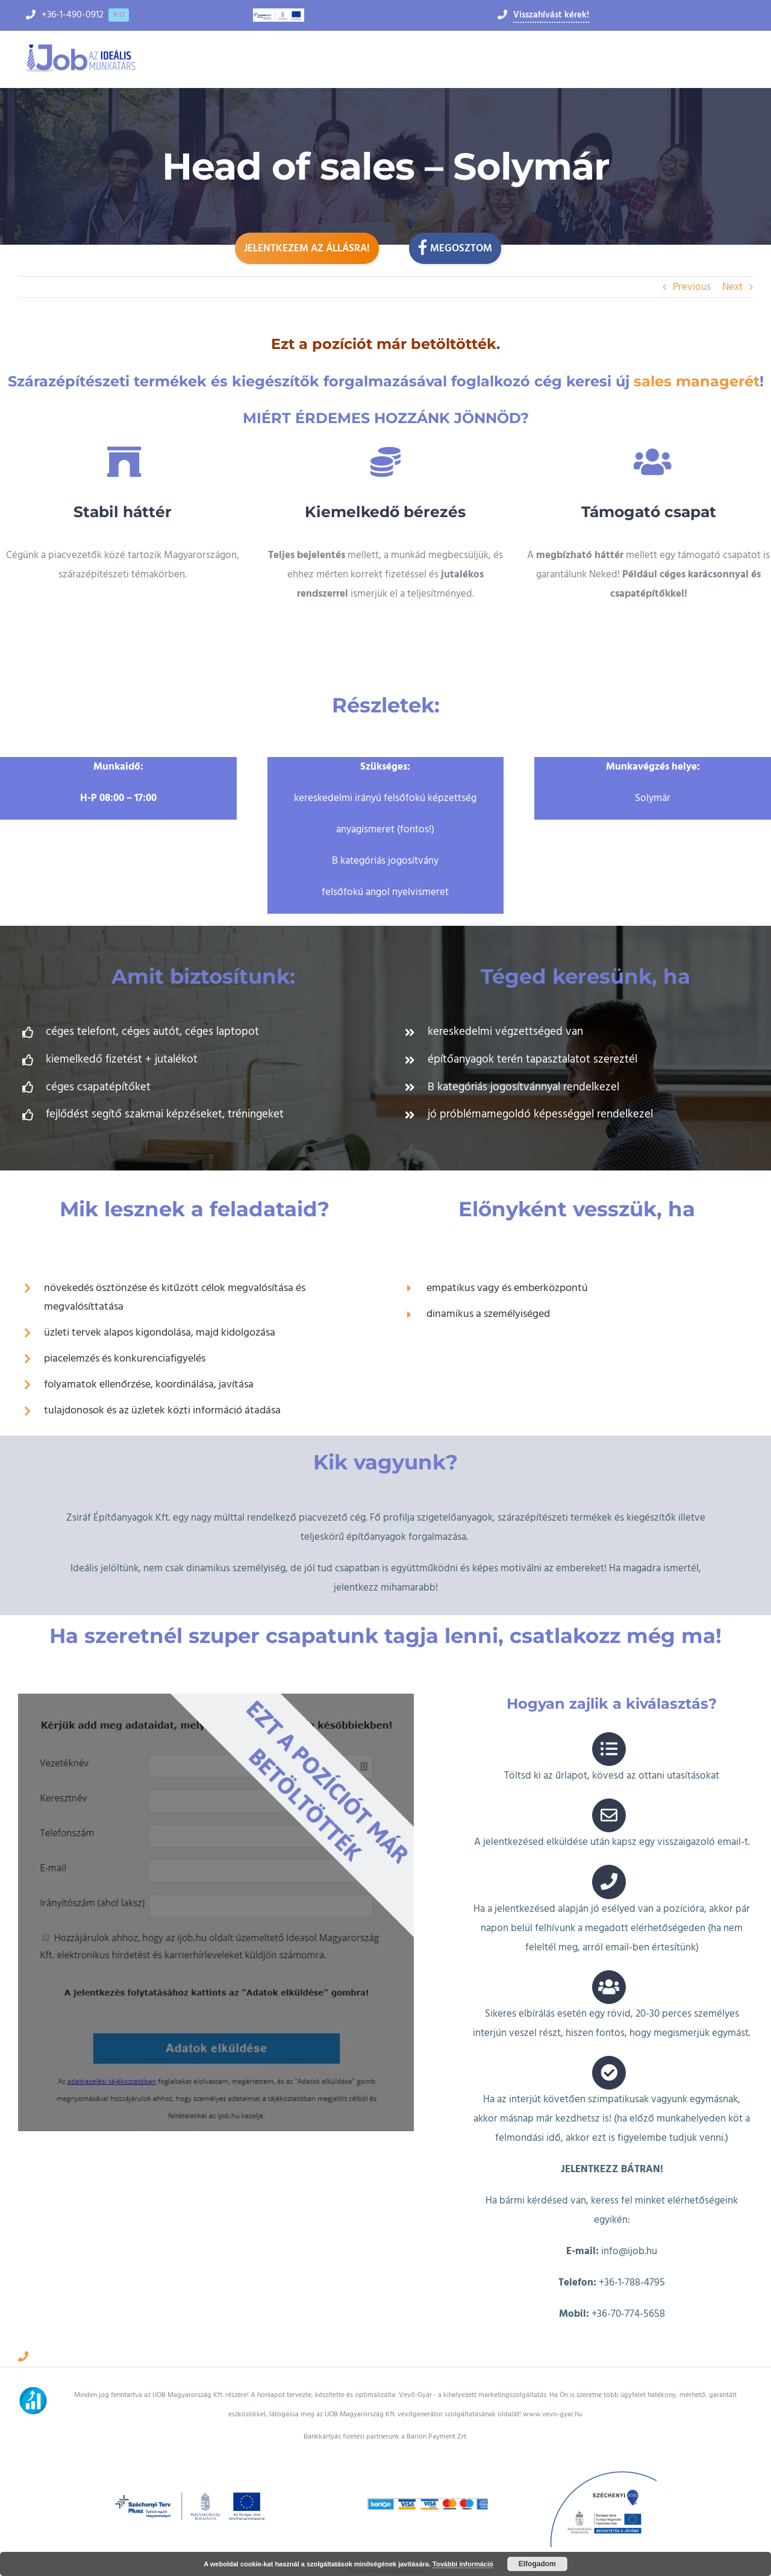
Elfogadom (537, 2564)
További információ (462, 2564)
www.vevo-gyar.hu (552, 2395)
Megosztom (455, 247)
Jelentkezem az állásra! (307, 248)
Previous (692, 287)
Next (732, 287)
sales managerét (697, 381)
